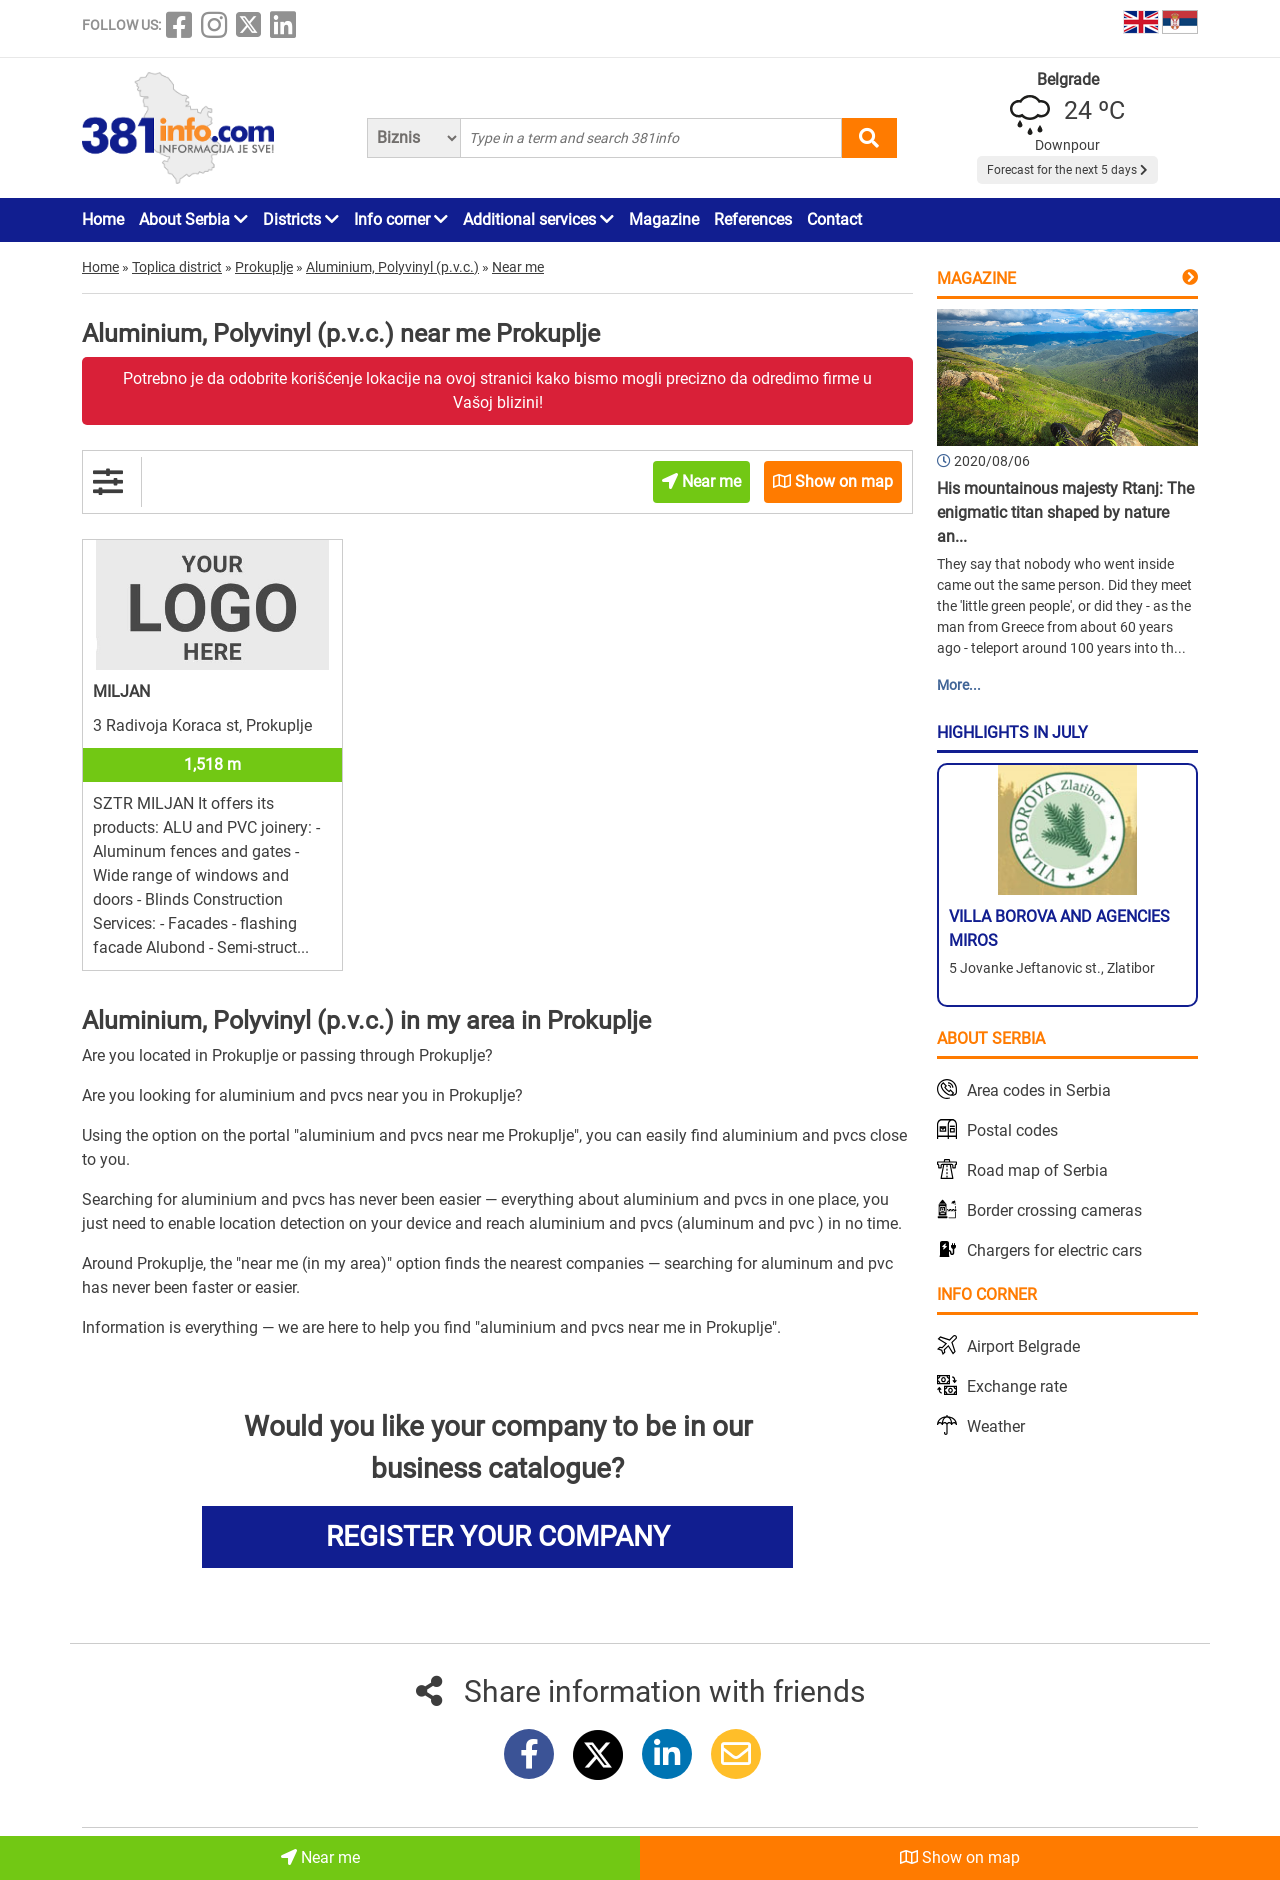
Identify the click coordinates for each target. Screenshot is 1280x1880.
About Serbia (193, 219)
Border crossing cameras (1054, 1210)
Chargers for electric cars (1054, 1250)
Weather (996, 1426)
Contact (834, 219)
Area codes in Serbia (1039, 1090)
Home (103, 219)
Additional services (538, 219)
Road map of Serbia (1037, 1170)
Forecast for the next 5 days (1067, 170)
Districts (301, 219)
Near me (320, 1857)
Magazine (664, 219)
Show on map (960, 1857)
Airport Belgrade (1023, 1346)
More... (959, 685)
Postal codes (1012, 1130)
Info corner (401, 219)
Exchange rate (1017, 1386)
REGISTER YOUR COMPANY (498, 1536)
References (753, 219)
